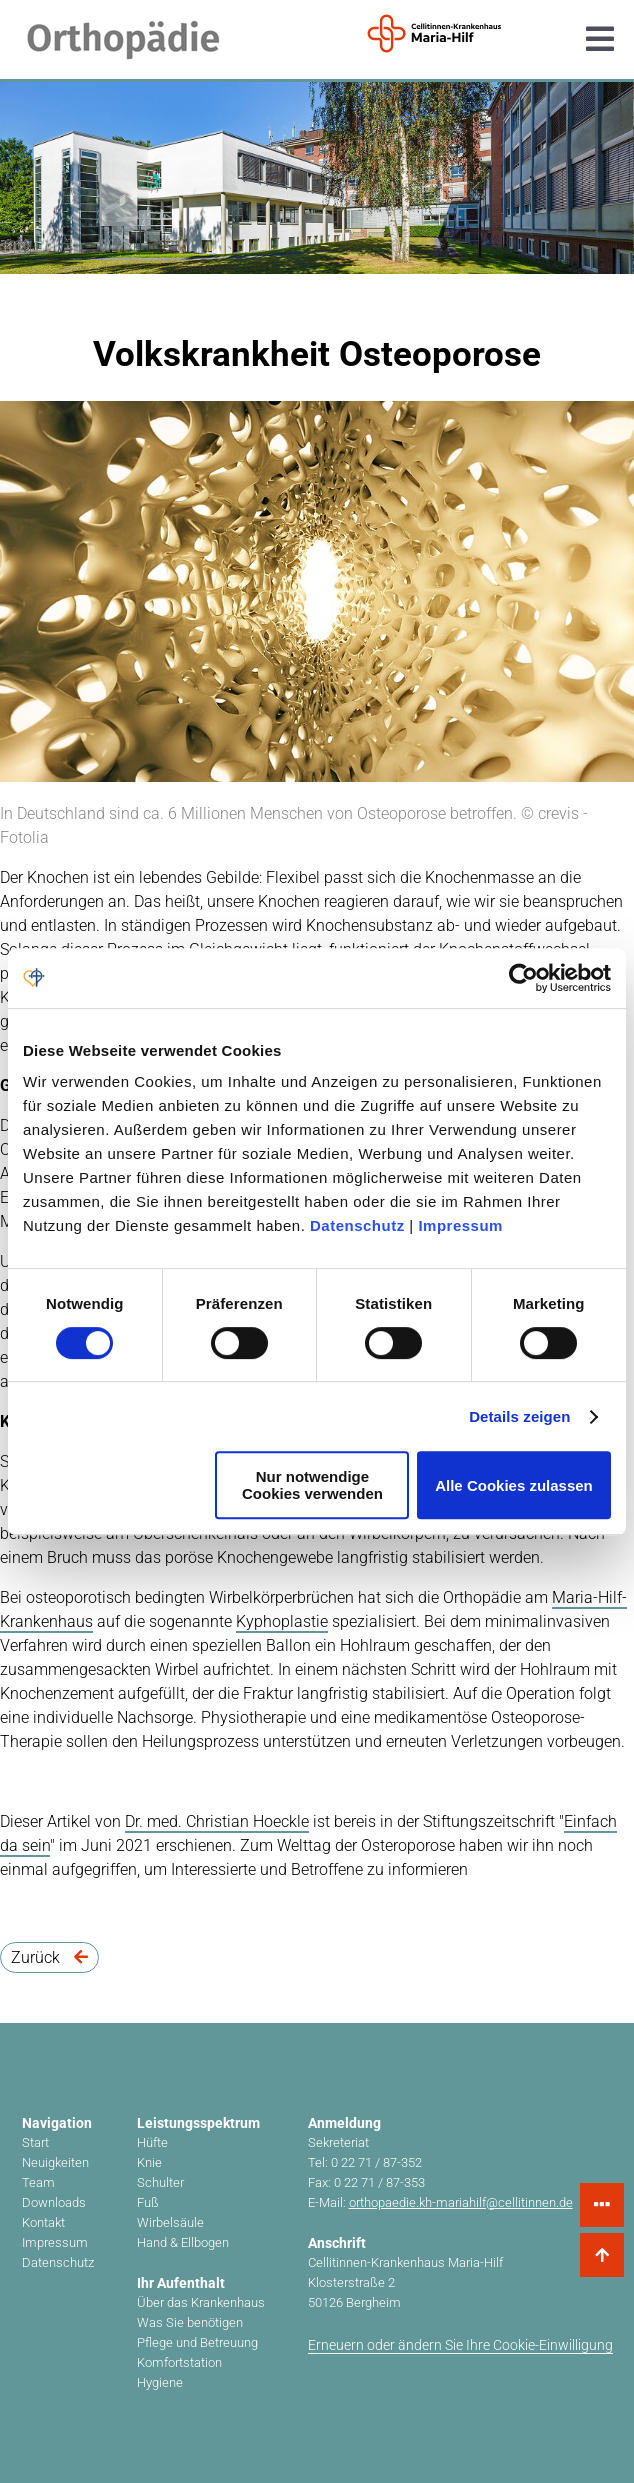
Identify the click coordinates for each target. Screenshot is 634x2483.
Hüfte (152, 2142)
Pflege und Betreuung (197, 2342)
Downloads (54, 2202)
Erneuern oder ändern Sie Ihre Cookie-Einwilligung (460, 2345)
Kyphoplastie (282, 1621)
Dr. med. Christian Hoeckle (217, 1821)
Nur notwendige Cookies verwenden (312, 1485)
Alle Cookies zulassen (514, 1485)
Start (35, 2142)
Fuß (148, 2202)
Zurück (49, 1957)
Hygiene (160, 2382)
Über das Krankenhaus (201, 2302)
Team (38, 2182)
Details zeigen (519, 1416)
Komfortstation (179, 2362)
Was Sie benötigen (190, 2322)
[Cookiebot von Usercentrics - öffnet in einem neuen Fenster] (523, 978)
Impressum (460, 1225)
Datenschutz (357, 1225)
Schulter (160, 2182)
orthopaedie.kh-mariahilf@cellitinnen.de (461, 2202)
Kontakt (43, 2222)
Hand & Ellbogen (183, 2242)
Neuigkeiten (55, 2162)
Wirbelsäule (170, 2222)
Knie (149, 2162)
